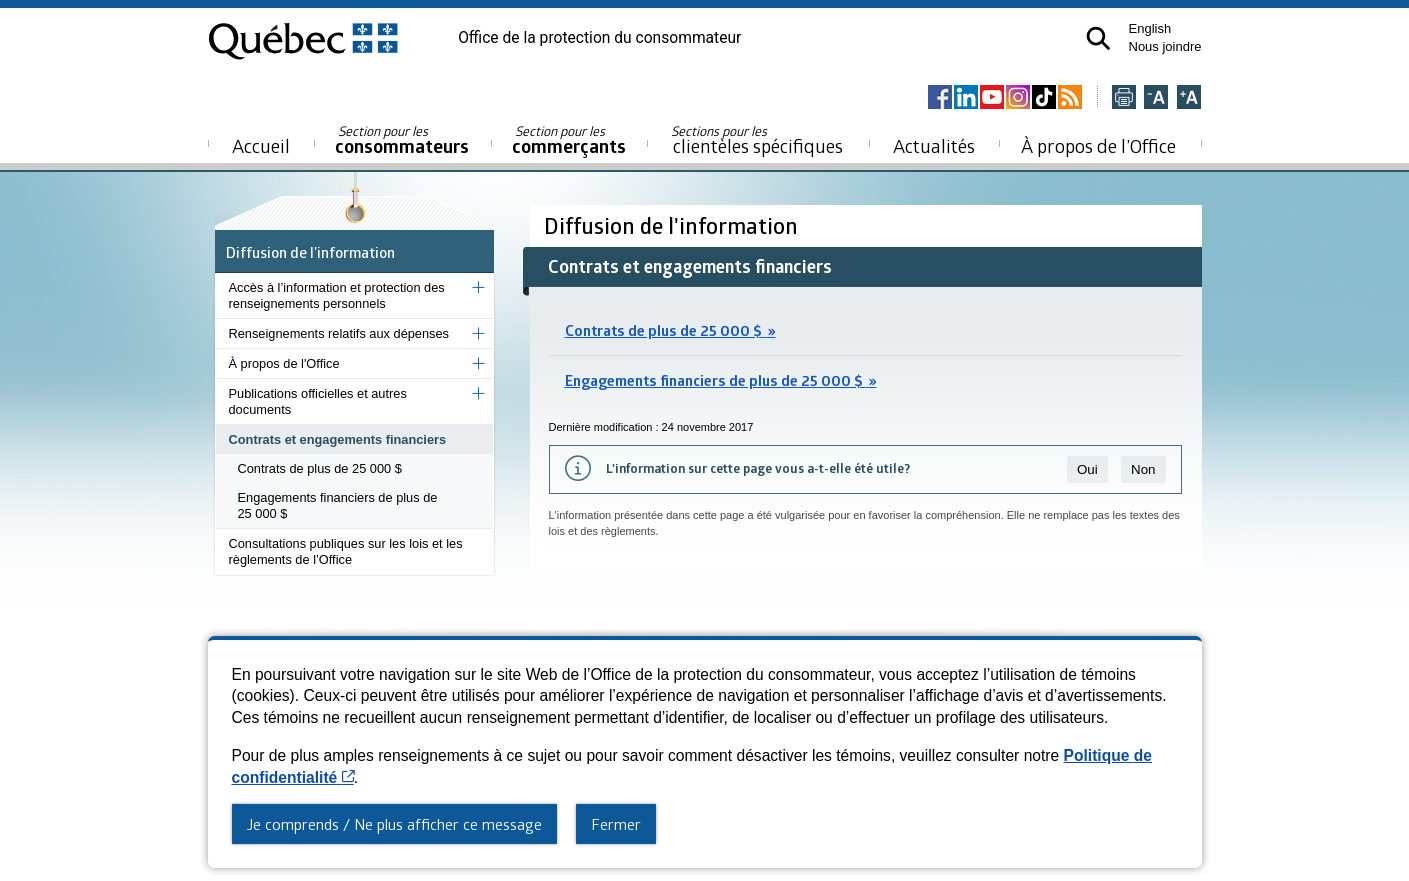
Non (1143, 469)
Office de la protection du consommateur (599, 38)
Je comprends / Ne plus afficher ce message (394, 824)
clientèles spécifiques (757, 140)
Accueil (261, 145)
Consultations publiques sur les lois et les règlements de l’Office (346, 551)
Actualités (934, 145)
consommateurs (402, 140)
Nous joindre (1165, 46)
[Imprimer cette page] (1124, 98)
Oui (1087, 469)
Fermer (616, 824)
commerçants (569, 140)
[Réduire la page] (1156, 98)
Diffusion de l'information (310, 252)
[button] (1098, 38)
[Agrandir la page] (1189, 98)
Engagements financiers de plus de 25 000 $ (338, 505)
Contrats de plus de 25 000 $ (320, 468)
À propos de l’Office (1098, 145)
